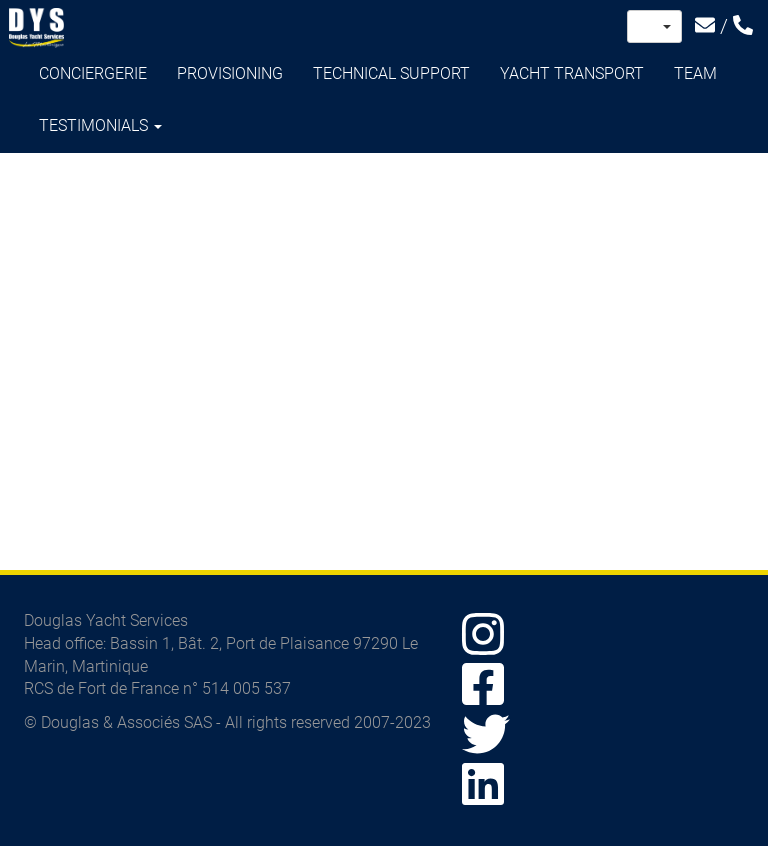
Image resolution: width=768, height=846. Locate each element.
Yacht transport (572, 73)
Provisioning (230, 73)
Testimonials (100, 125)
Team (695, 73)
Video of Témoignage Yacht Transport (384, 350)
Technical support (391, 73)
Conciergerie (93, 73)
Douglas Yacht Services (37, 28)
